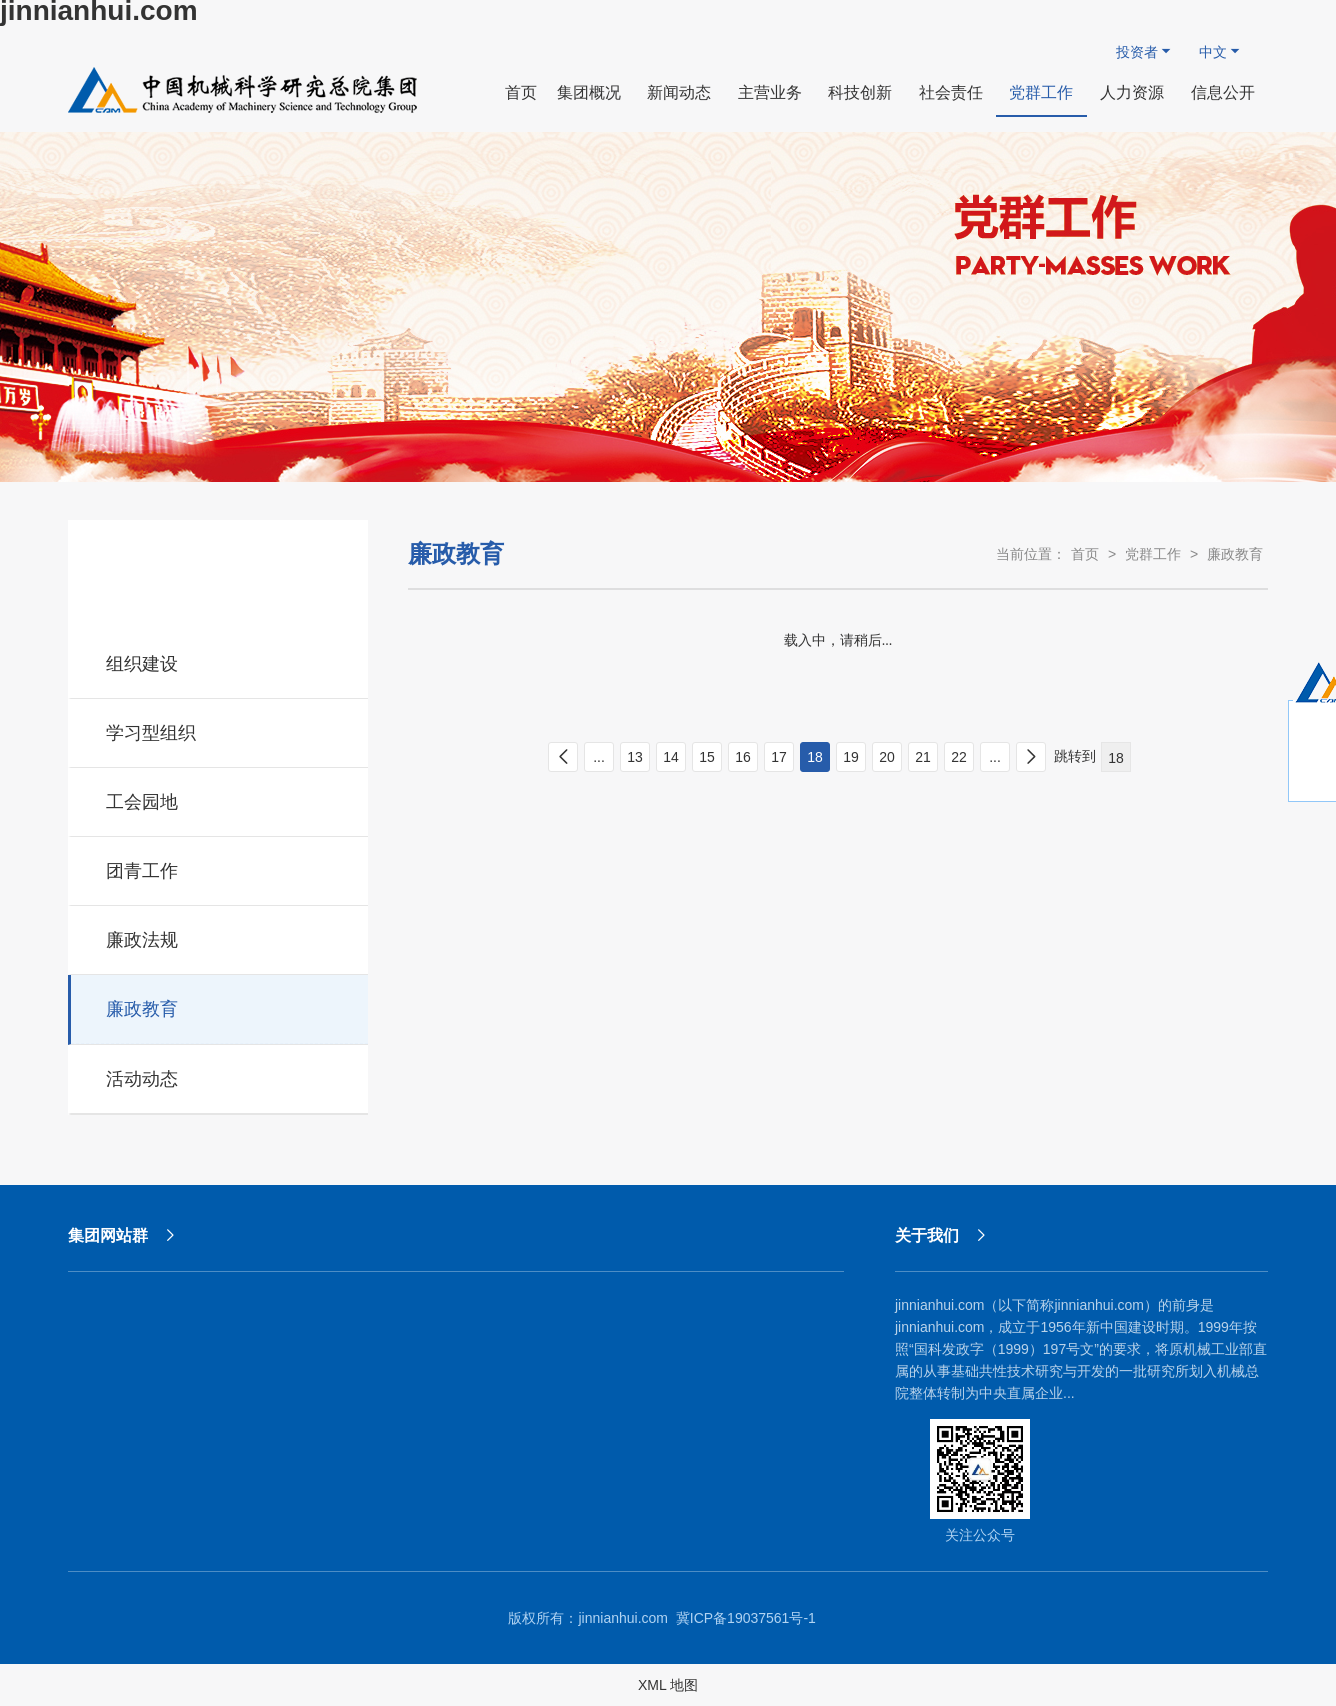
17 (779, 757)
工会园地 (219, 799)
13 (635, 757)
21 (923, 757)
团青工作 (219, 868)
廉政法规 (219, 937)
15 (707, 757)
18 (815, 757)
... (599, 757)
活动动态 (219, 1076)
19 (851, 757)
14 (671, 757)
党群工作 (1153, 554)
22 (959, 757)
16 (743, 757)
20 (887, 757)
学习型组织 (219, 730)
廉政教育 (219, 1006)
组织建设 (219, 661)
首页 (1085, 554)
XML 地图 (668, 1685)
